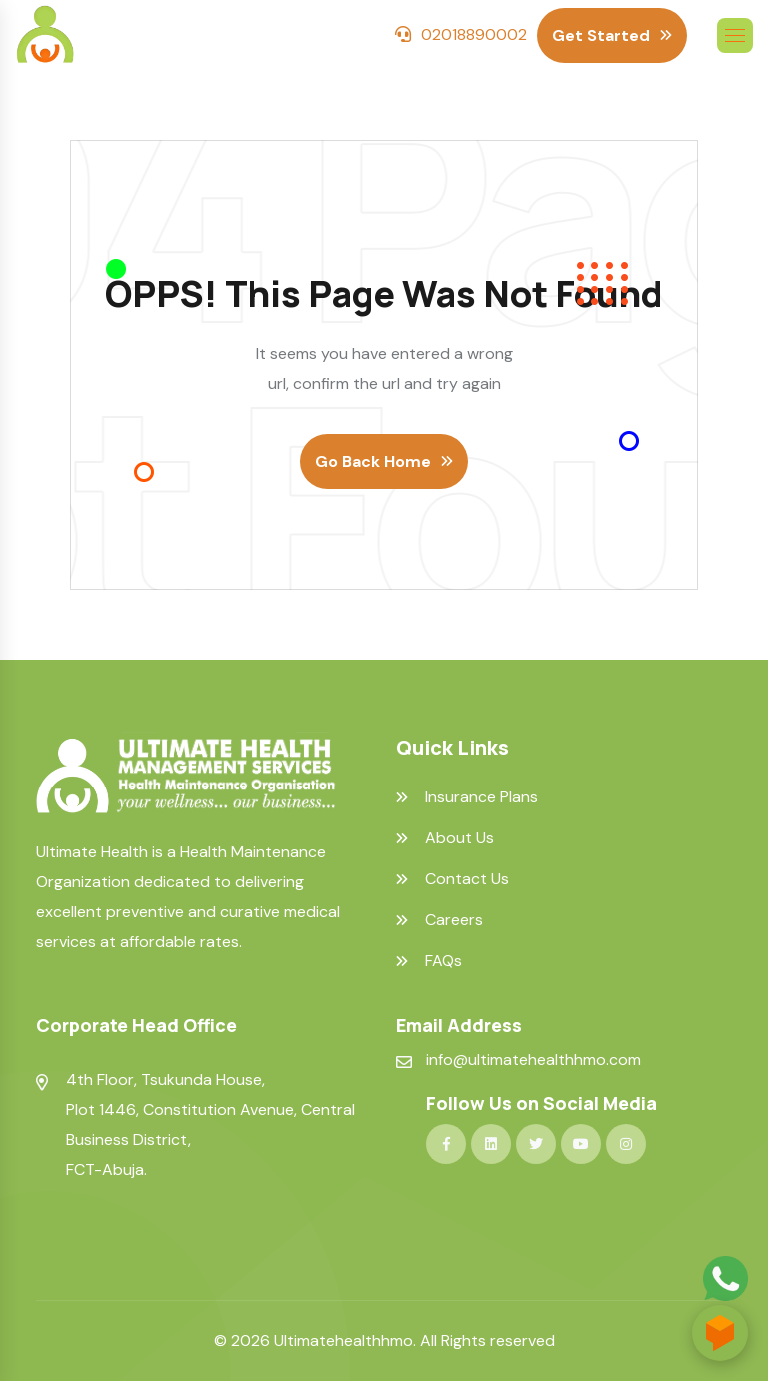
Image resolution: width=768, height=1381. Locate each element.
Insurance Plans (481, 797)
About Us (459, 838)
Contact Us (467, 879)
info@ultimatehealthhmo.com (533, 1059)
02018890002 (474, 34)
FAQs (443, 961)
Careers (454, 920)
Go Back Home (373, 461)
